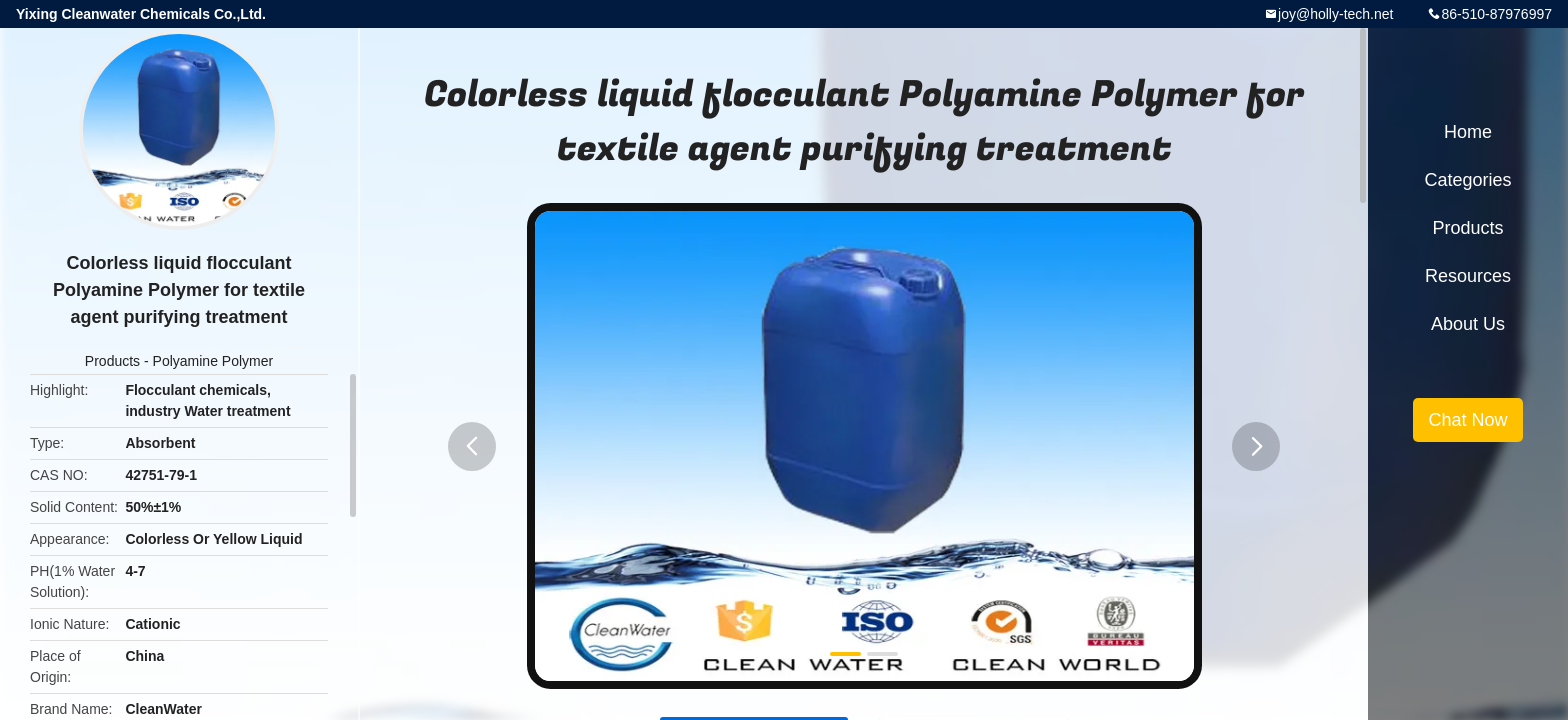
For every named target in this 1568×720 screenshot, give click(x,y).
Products (112, 361)
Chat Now (1467, 420)
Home (1468, 132)
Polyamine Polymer (213, 361)
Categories (1467, 180)
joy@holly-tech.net (1335, 14)
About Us (1468, 324)
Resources (1468, 276)
